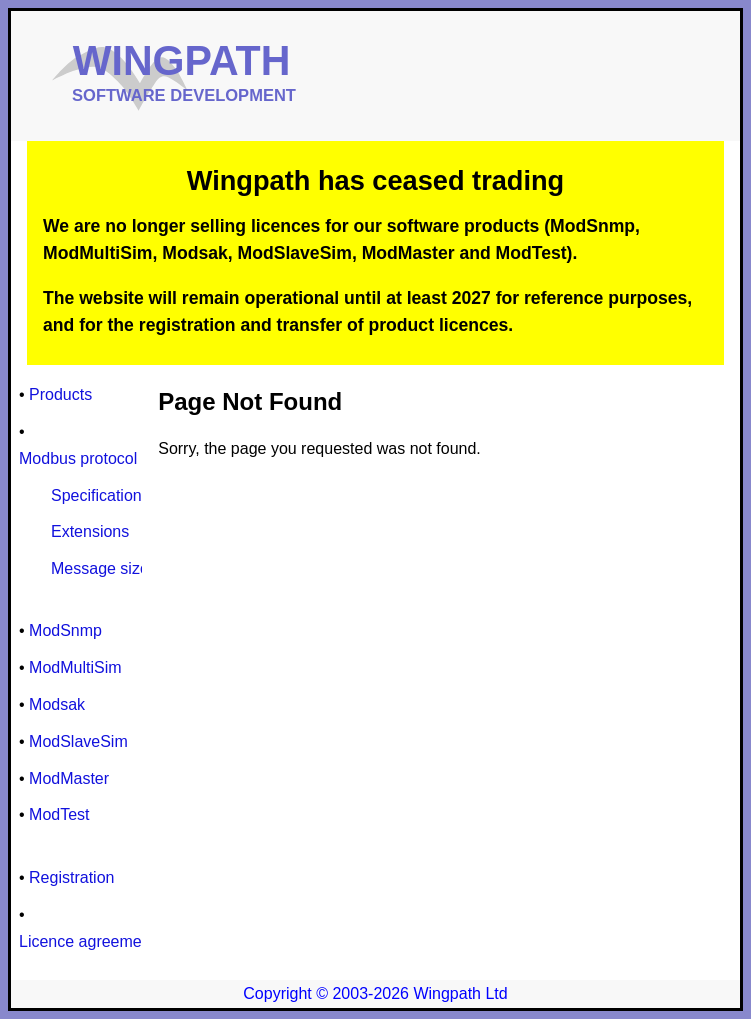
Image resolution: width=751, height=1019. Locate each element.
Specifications (100, 495)
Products (60, 394)
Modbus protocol (78, 458)
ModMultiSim (75, 667)
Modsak (57, 704)
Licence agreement (87, 941)
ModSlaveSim (78, 741)
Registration (71, 877)
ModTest (59, 814)
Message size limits (120, 568)
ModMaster (69, 778)
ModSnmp (65, 630)
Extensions (90, 531)
